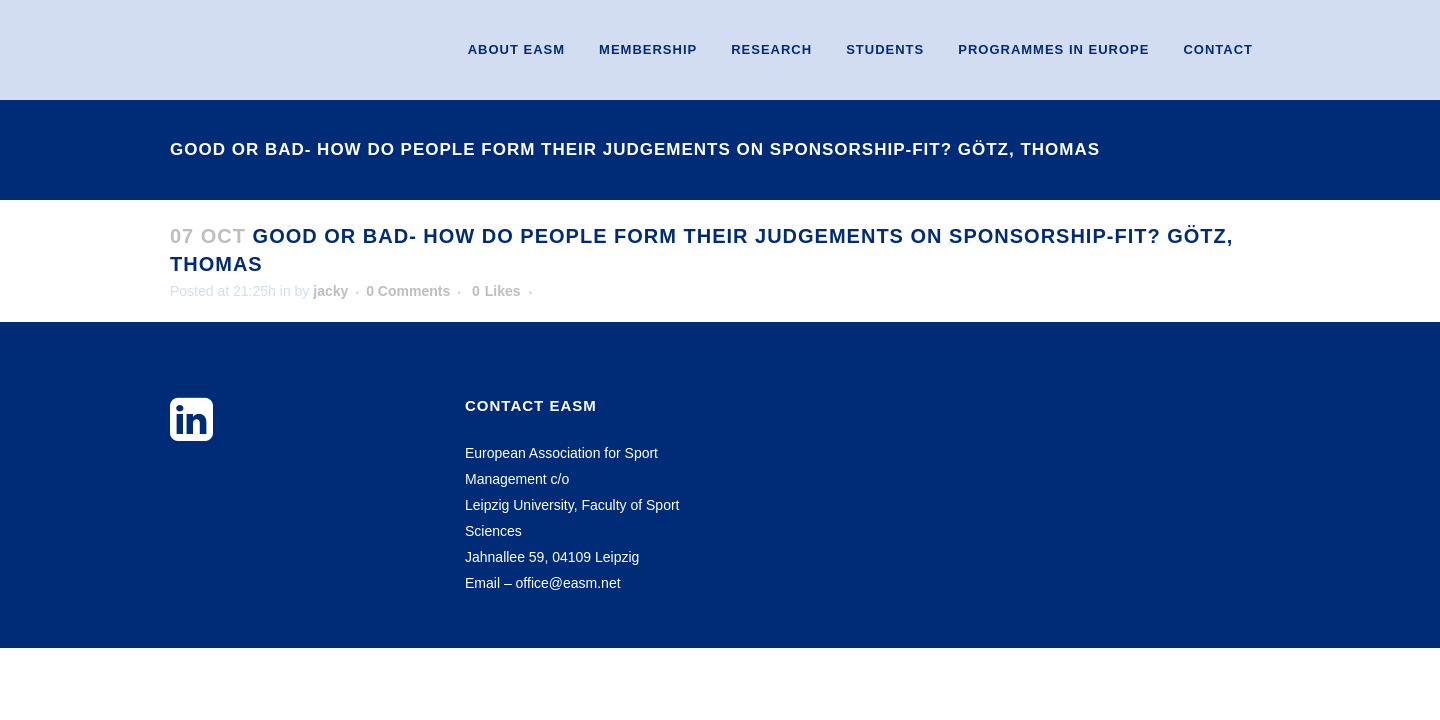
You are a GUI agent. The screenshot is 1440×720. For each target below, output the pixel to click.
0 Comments (408, 291)
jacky (330, 291)
